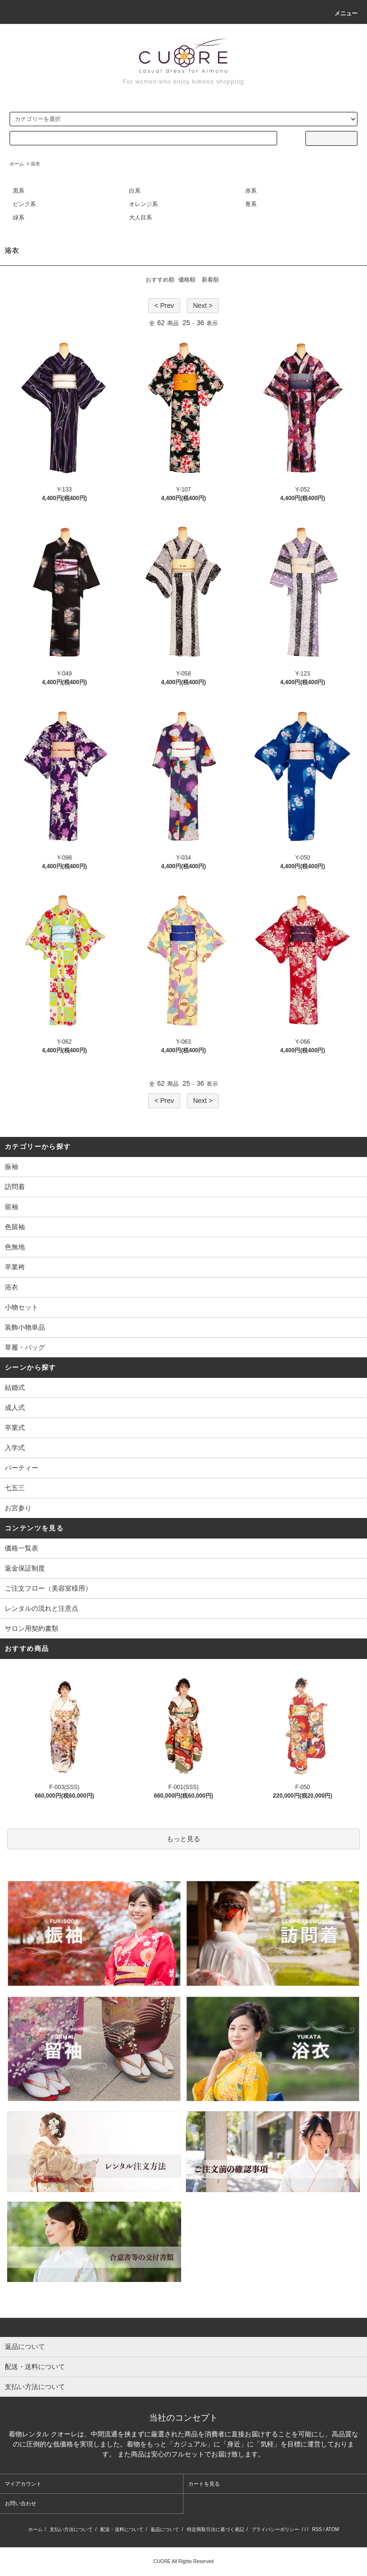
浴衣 (35, 163)
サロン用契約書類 (31, 1628)
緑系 (18, 217)
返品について (165, 2529)
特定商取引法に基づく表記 (215, 2529)
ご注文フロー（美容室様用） (48, 1588)
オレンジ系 (143, 204)
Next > (203, 305)
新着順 (210, 279)
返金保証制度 (25, 1568)
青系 (251, 204)
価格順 (186, 279)
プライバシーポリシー (275, 2529)
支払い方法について (71, 2529)
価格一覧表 (21, 1548)
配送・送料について (121, 2529)
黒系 (18, 190)
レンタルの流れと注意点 (41, 1608)
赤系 (251, 190)
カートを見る (204, 2484)
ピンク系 (24, 204)
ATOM (332, 2529)
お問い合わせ (20, 2503)
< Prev (164, 305)
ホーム (17, 163)
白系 (134, 190)
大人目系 (140, 217)
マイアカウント (23, 2484)
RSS (317, 2529)
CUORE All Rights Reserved (183, 2561)
